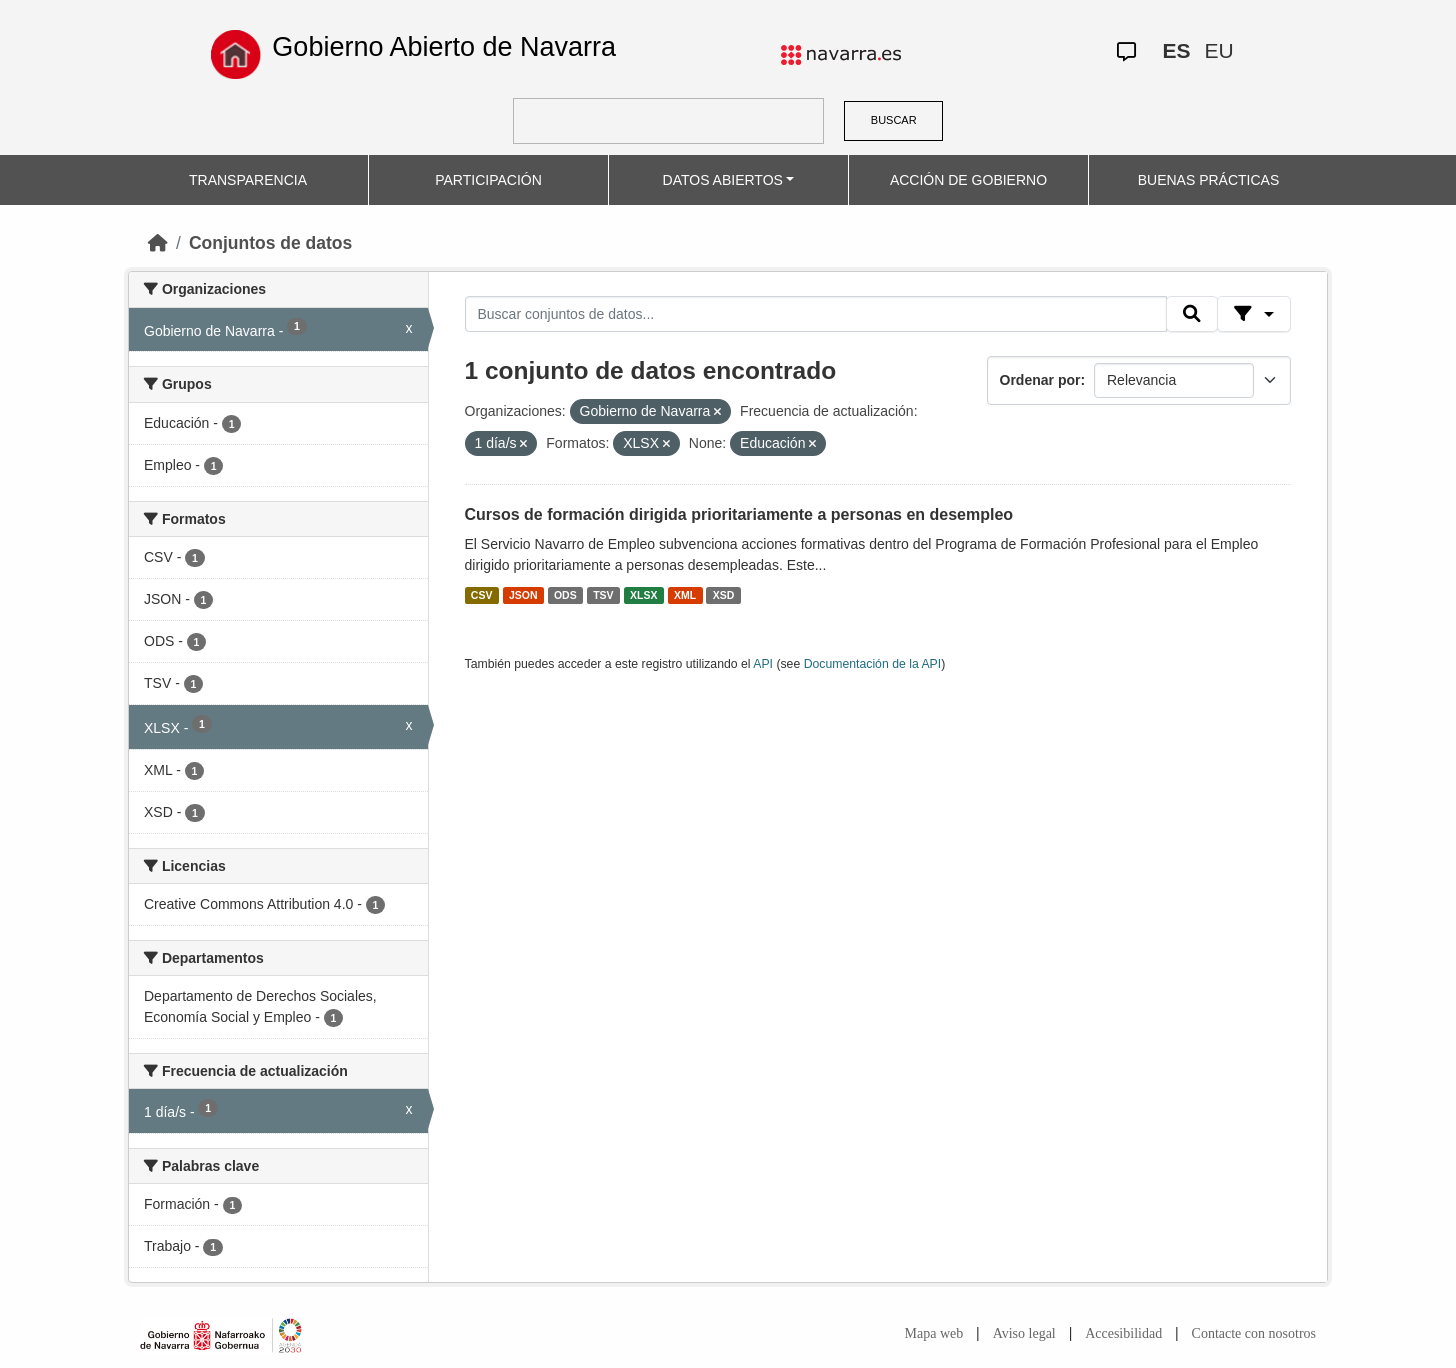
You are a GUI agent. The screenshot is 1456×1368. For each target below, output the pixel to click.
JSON (523, 595)
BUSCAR (894, 120)
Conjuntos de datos (270, 243)
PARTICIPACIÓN (488, 180)
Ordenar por (1040, 380)
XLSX (643, 595)
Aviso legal (1024, 1333)
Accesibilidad (1123, 1333)
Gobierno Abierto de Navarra (444, 47)
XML (685, 595)
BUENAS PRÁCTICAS (1209, 180)
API (763, 664)
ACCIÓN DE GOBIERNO (968, 180)
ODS (565, 595)
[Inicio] (158, 243)
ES (1176, 50)
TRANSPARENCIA (248, 180)
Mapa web (934, 1333)
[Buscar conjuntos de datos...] (816, 314)
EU (1218, 50)
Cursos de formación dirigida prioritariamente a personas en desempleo (739, 514)
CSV (482, 595)
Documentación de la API (873, 664)
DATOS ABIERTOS (723, 180)
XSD (724, 595)
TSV (603, 595)
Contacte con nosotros (1254, 1333)
